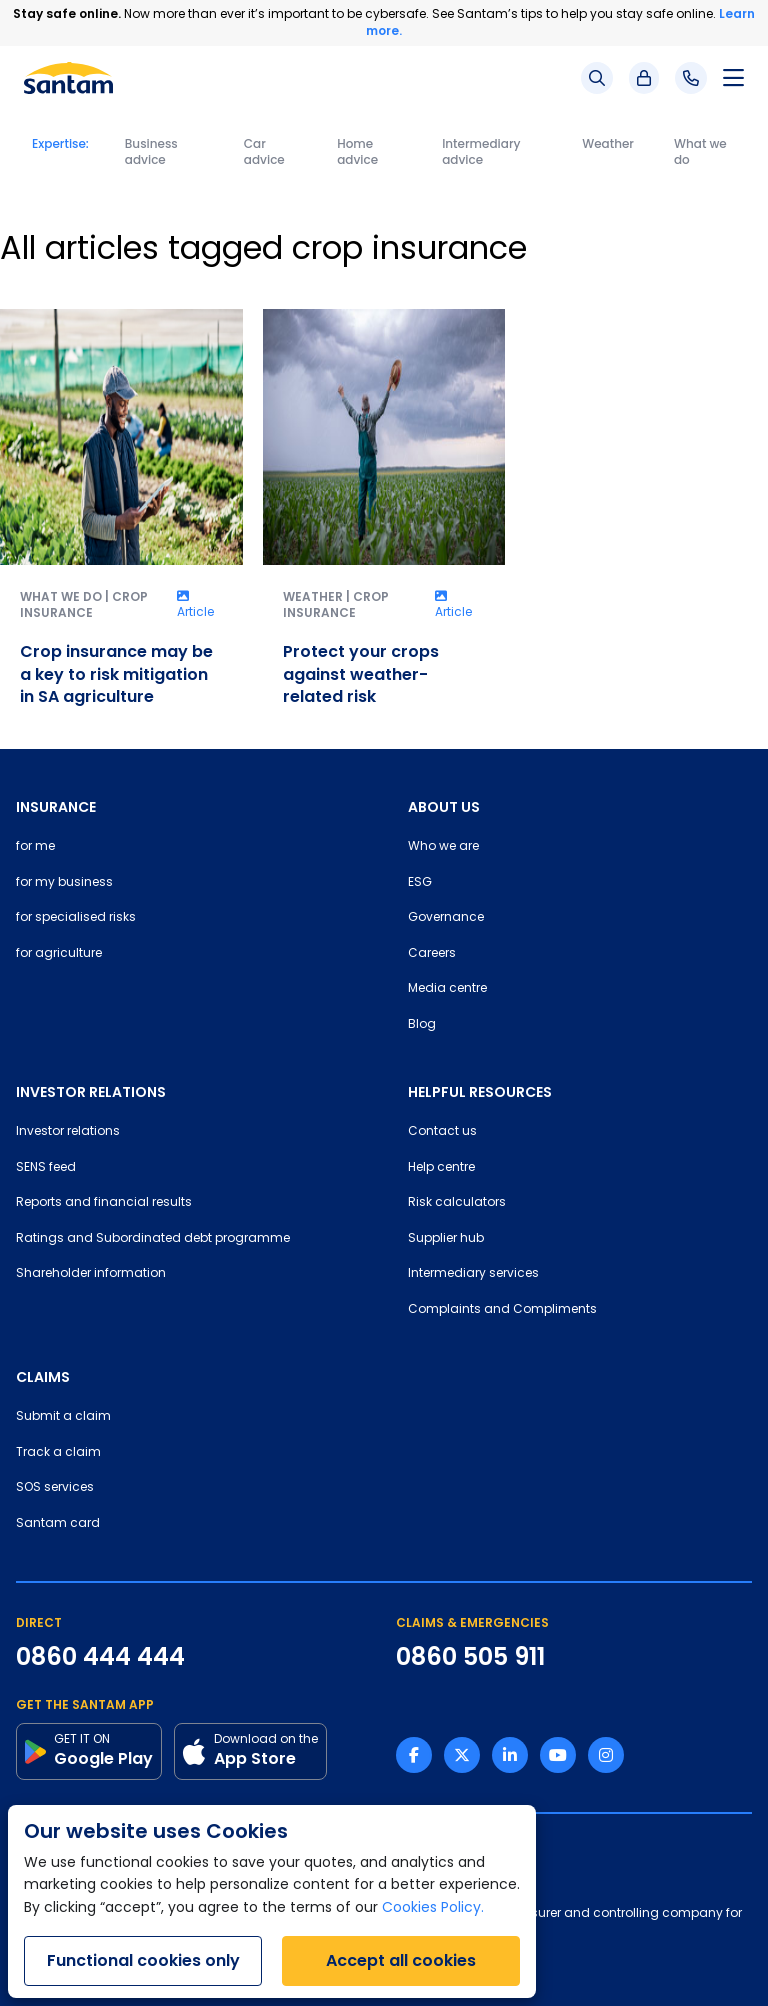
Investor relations (68, 1132)
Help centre (441, 1168)
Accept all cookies (401, 1960)
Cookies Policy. (433, 1908)
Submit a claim (63, 1417)
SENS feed (46, 1168)
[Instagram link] (606, 1755)
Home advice (357, 152)
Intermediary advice (481, 152)
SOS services (55, 1488)
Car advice (264, 152)
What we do (700, 152)
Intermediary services (473, 1274)
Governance (446, 918)
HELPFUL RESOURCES (480, 1092)
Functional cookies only (143, 1960)
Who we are (443, 847)
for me (35, 847)
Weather (608, 144)
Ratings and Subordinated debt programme (153, 1239)
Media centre (447, 989)
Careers (432, 954)
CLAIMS (43, 1377)
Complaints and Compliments (502, 1310)
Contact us (442, 1132)
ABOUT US (444, 807)
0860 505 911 (470, 1657)
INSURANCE (56, 807)
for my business (64, 883)
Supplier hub (446, 1239)
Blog (422, 1025)
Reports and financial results (104, 1203)
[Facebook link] (414, 1755)
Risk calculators (457, 1203)
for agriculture (59, 954)
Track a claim (58, 1453)
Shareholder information (91, 1274)
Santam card (58, 1524)
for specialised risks (76, 918)
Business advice (151, 152)
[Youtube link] (558, 1755)
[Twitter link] (462, 1755)
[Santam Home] (68, 78)
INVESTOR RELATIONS (91, 1092)
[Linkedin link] (510, 1755)
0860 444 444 (100, 1657)
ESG (420, 883)
